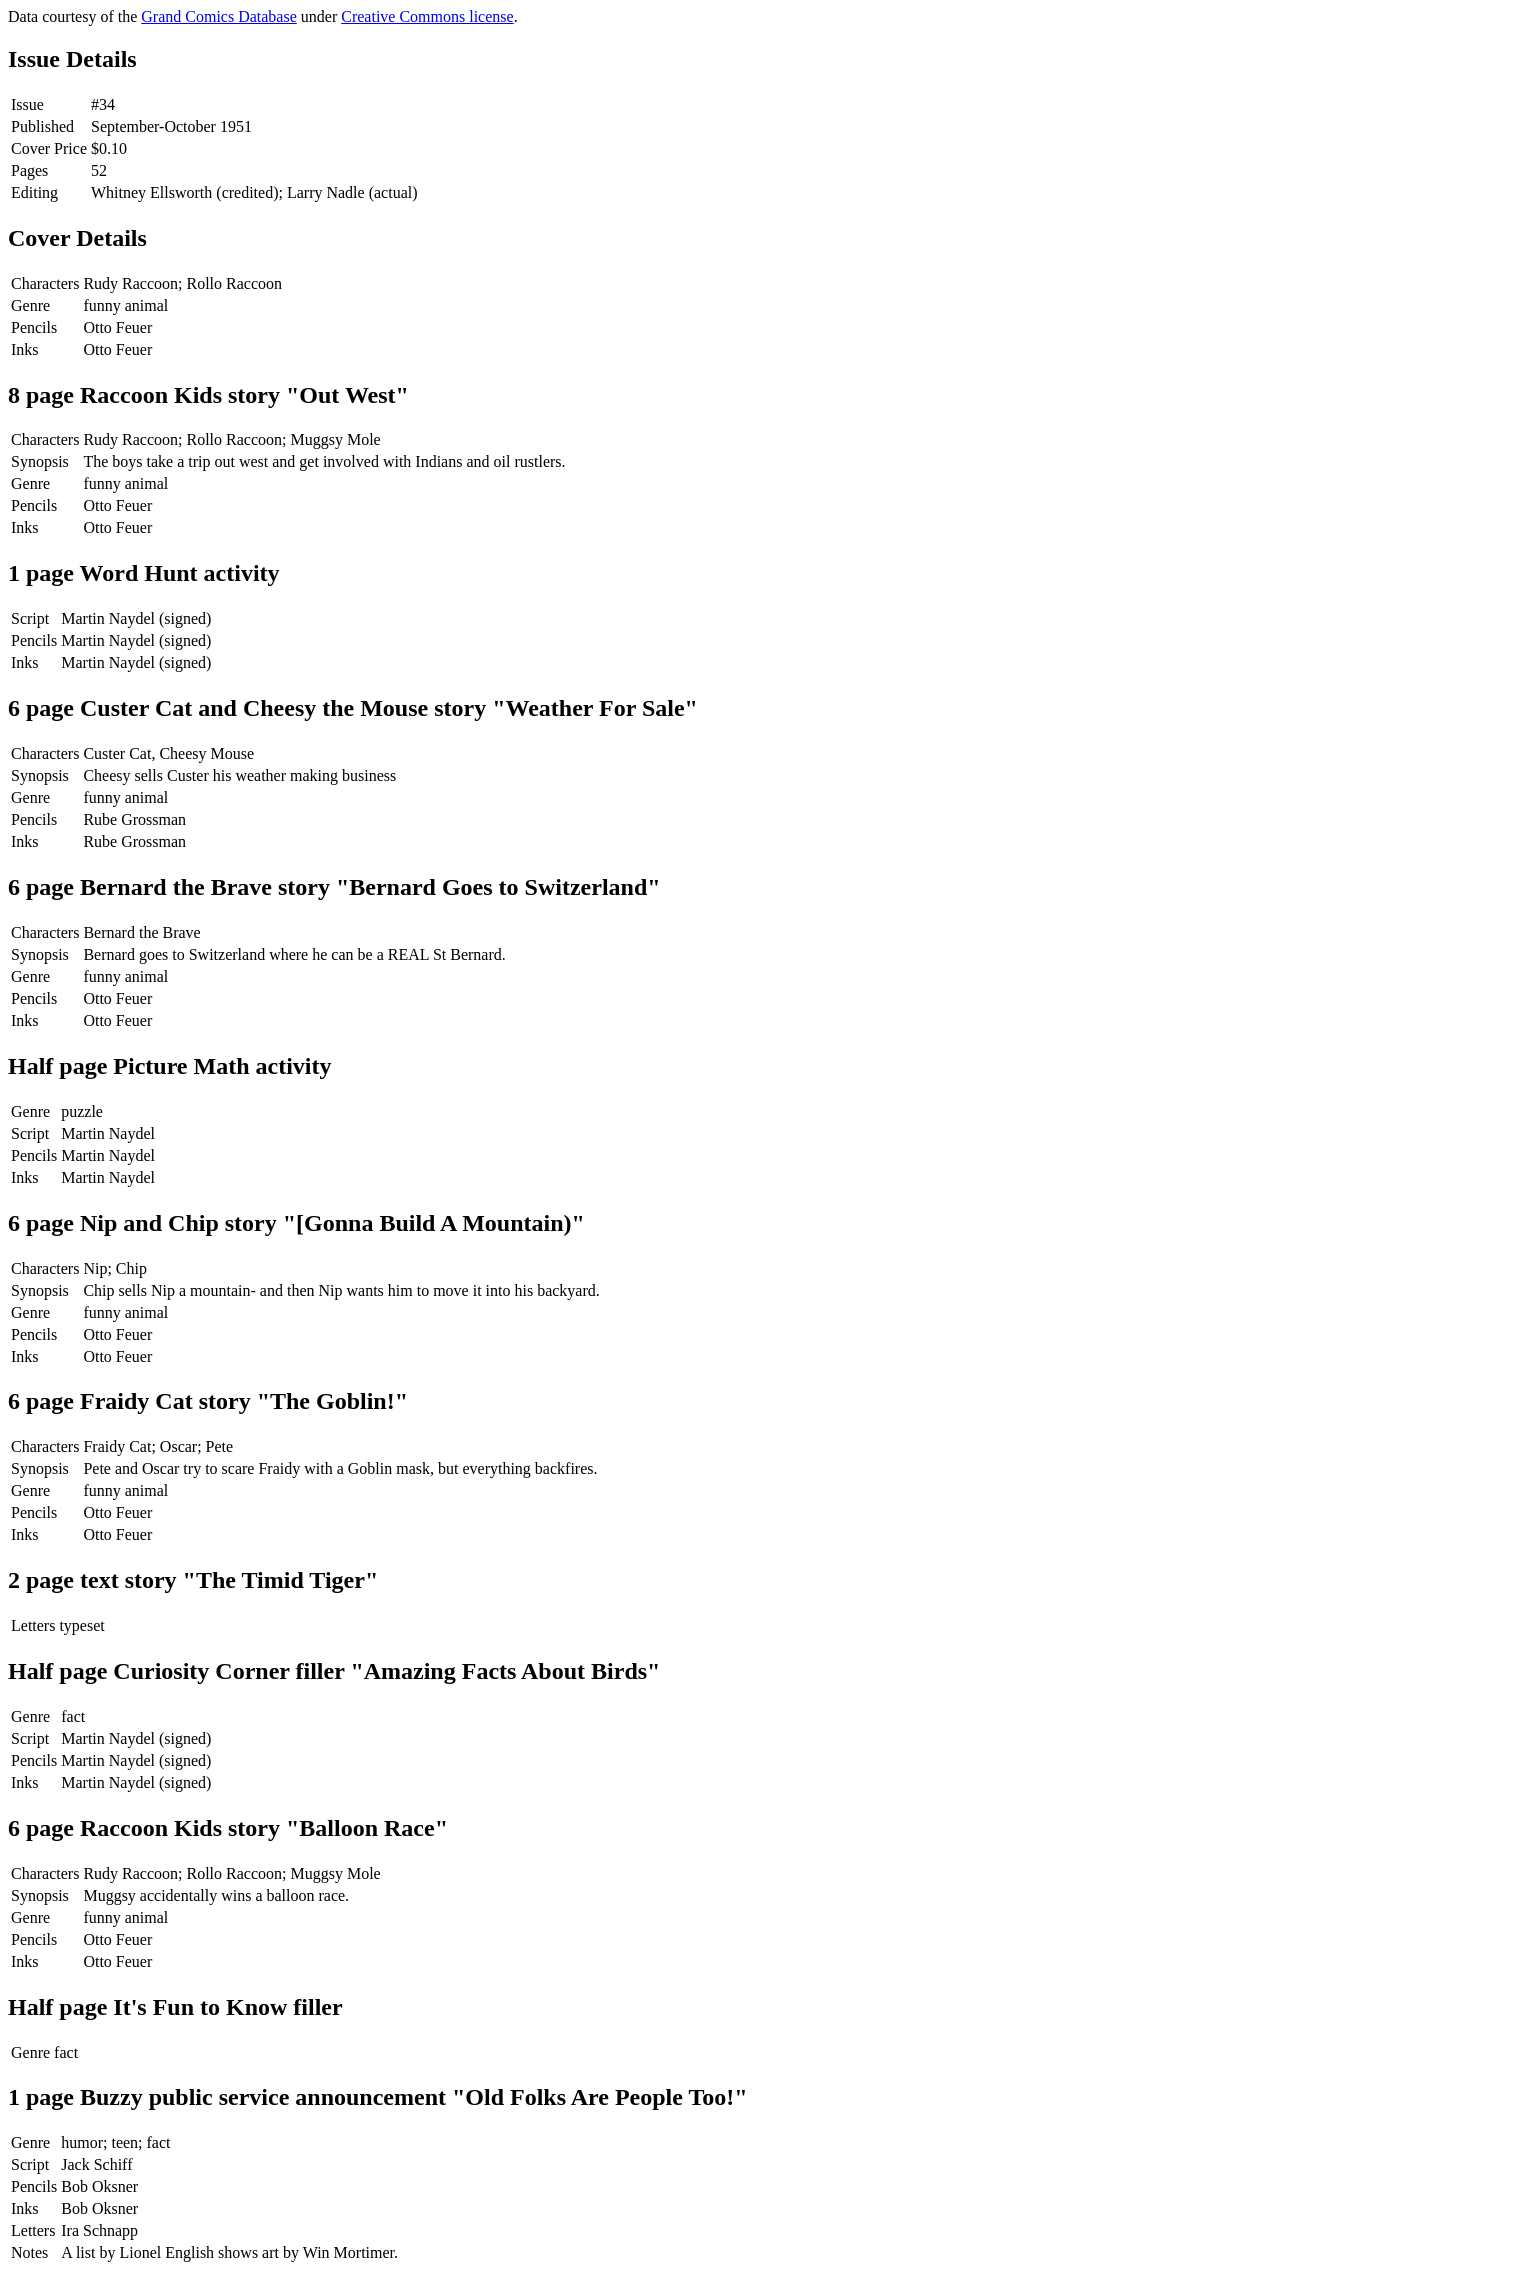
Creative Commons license (427, 16)
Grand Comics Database (219, 16)
